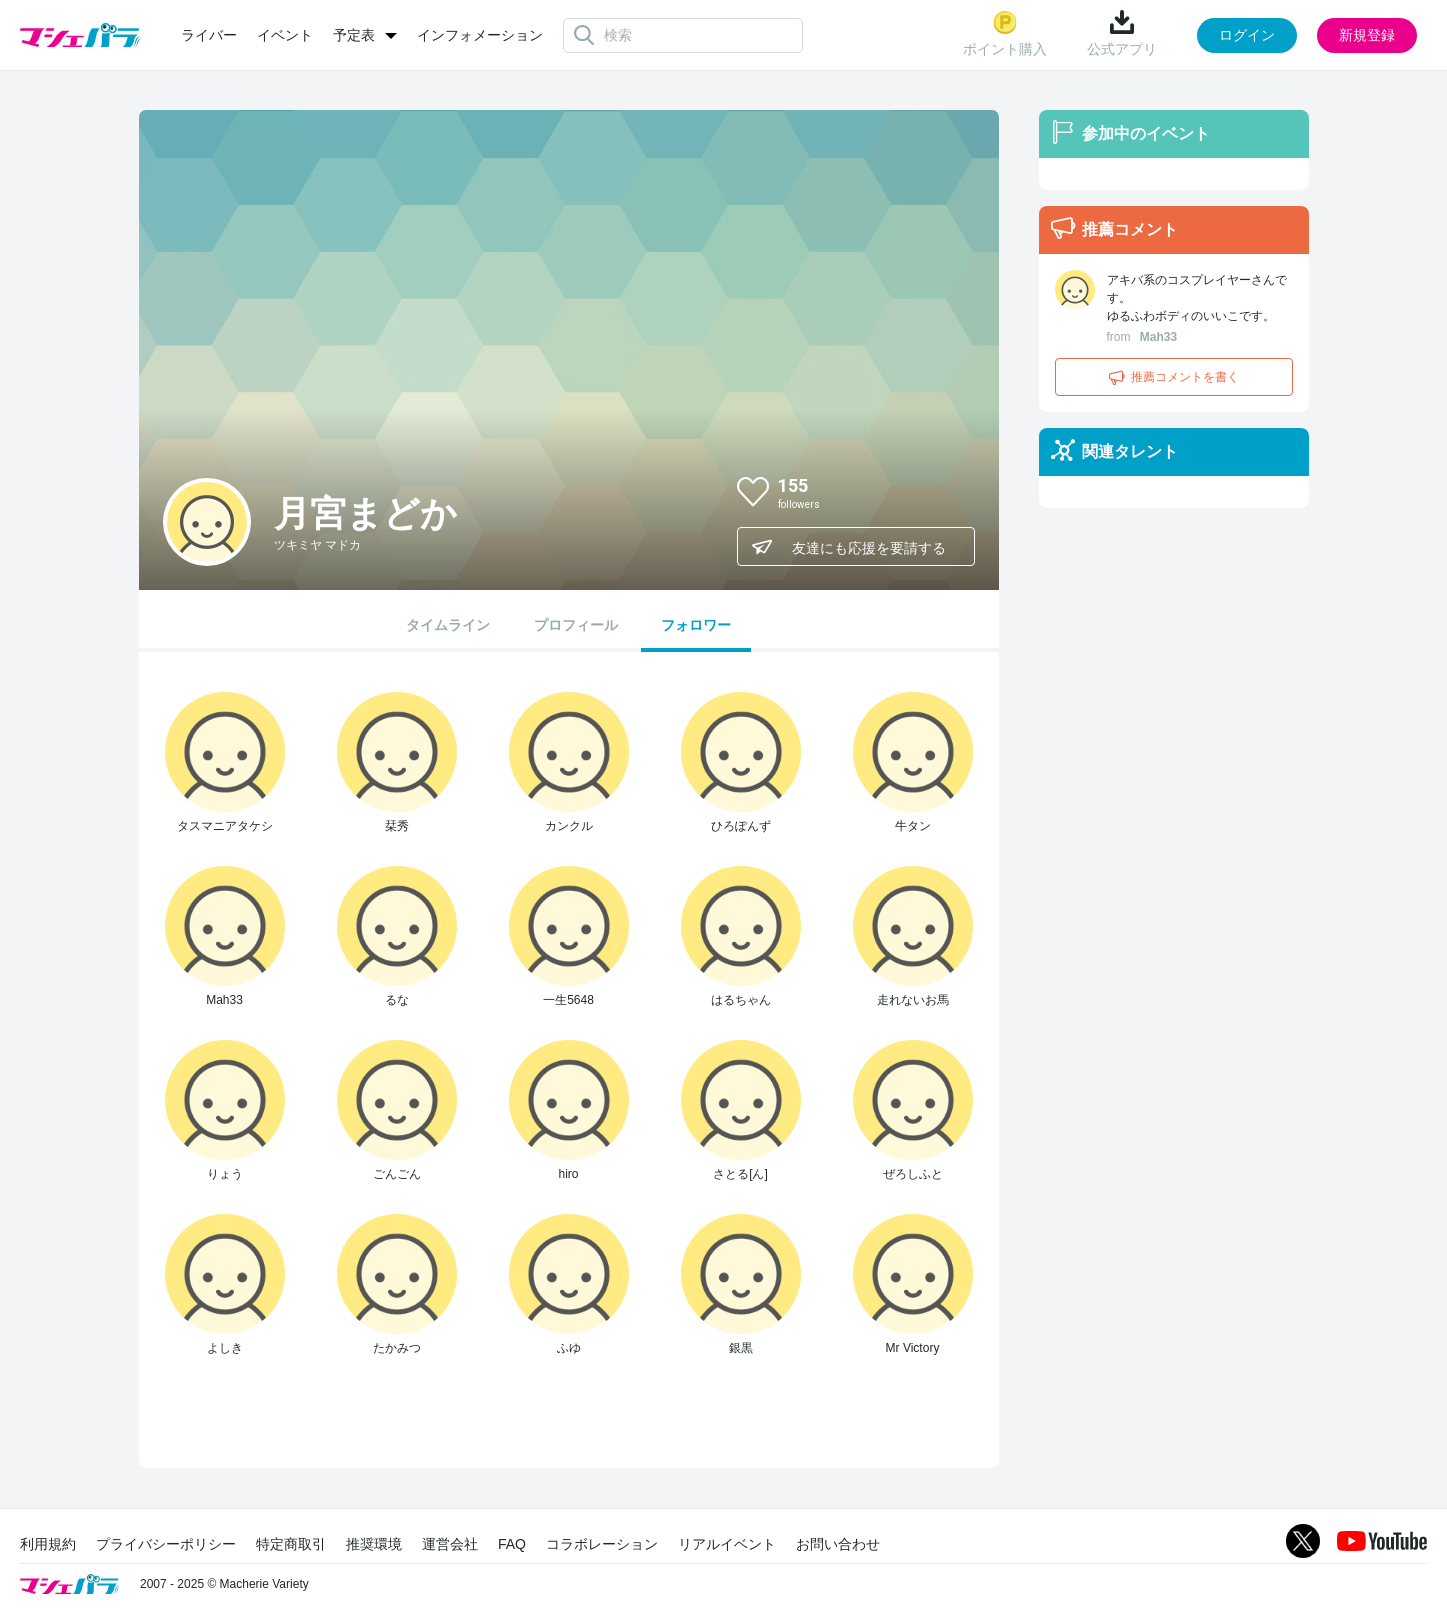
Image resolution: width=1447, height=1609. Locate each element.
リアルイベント (727, 1544)
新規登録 (1367, 35)
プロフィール (576, 625)
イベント (285, 35)
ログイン (1247, 35)
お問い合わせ (838, 1544)
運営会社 (450, 1544)
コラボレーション (602, 1544)
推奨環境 (374, 1544)
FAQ (512, 1544)
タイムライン (448, 625)
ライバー (209, 35)
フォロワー (696, 625)
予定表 (354, 35)
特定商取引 (291, 1544)
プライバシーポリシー (166, 1544)
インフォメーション (480, 35)
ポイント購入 (1005, 33)
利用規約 (48, 1544)
